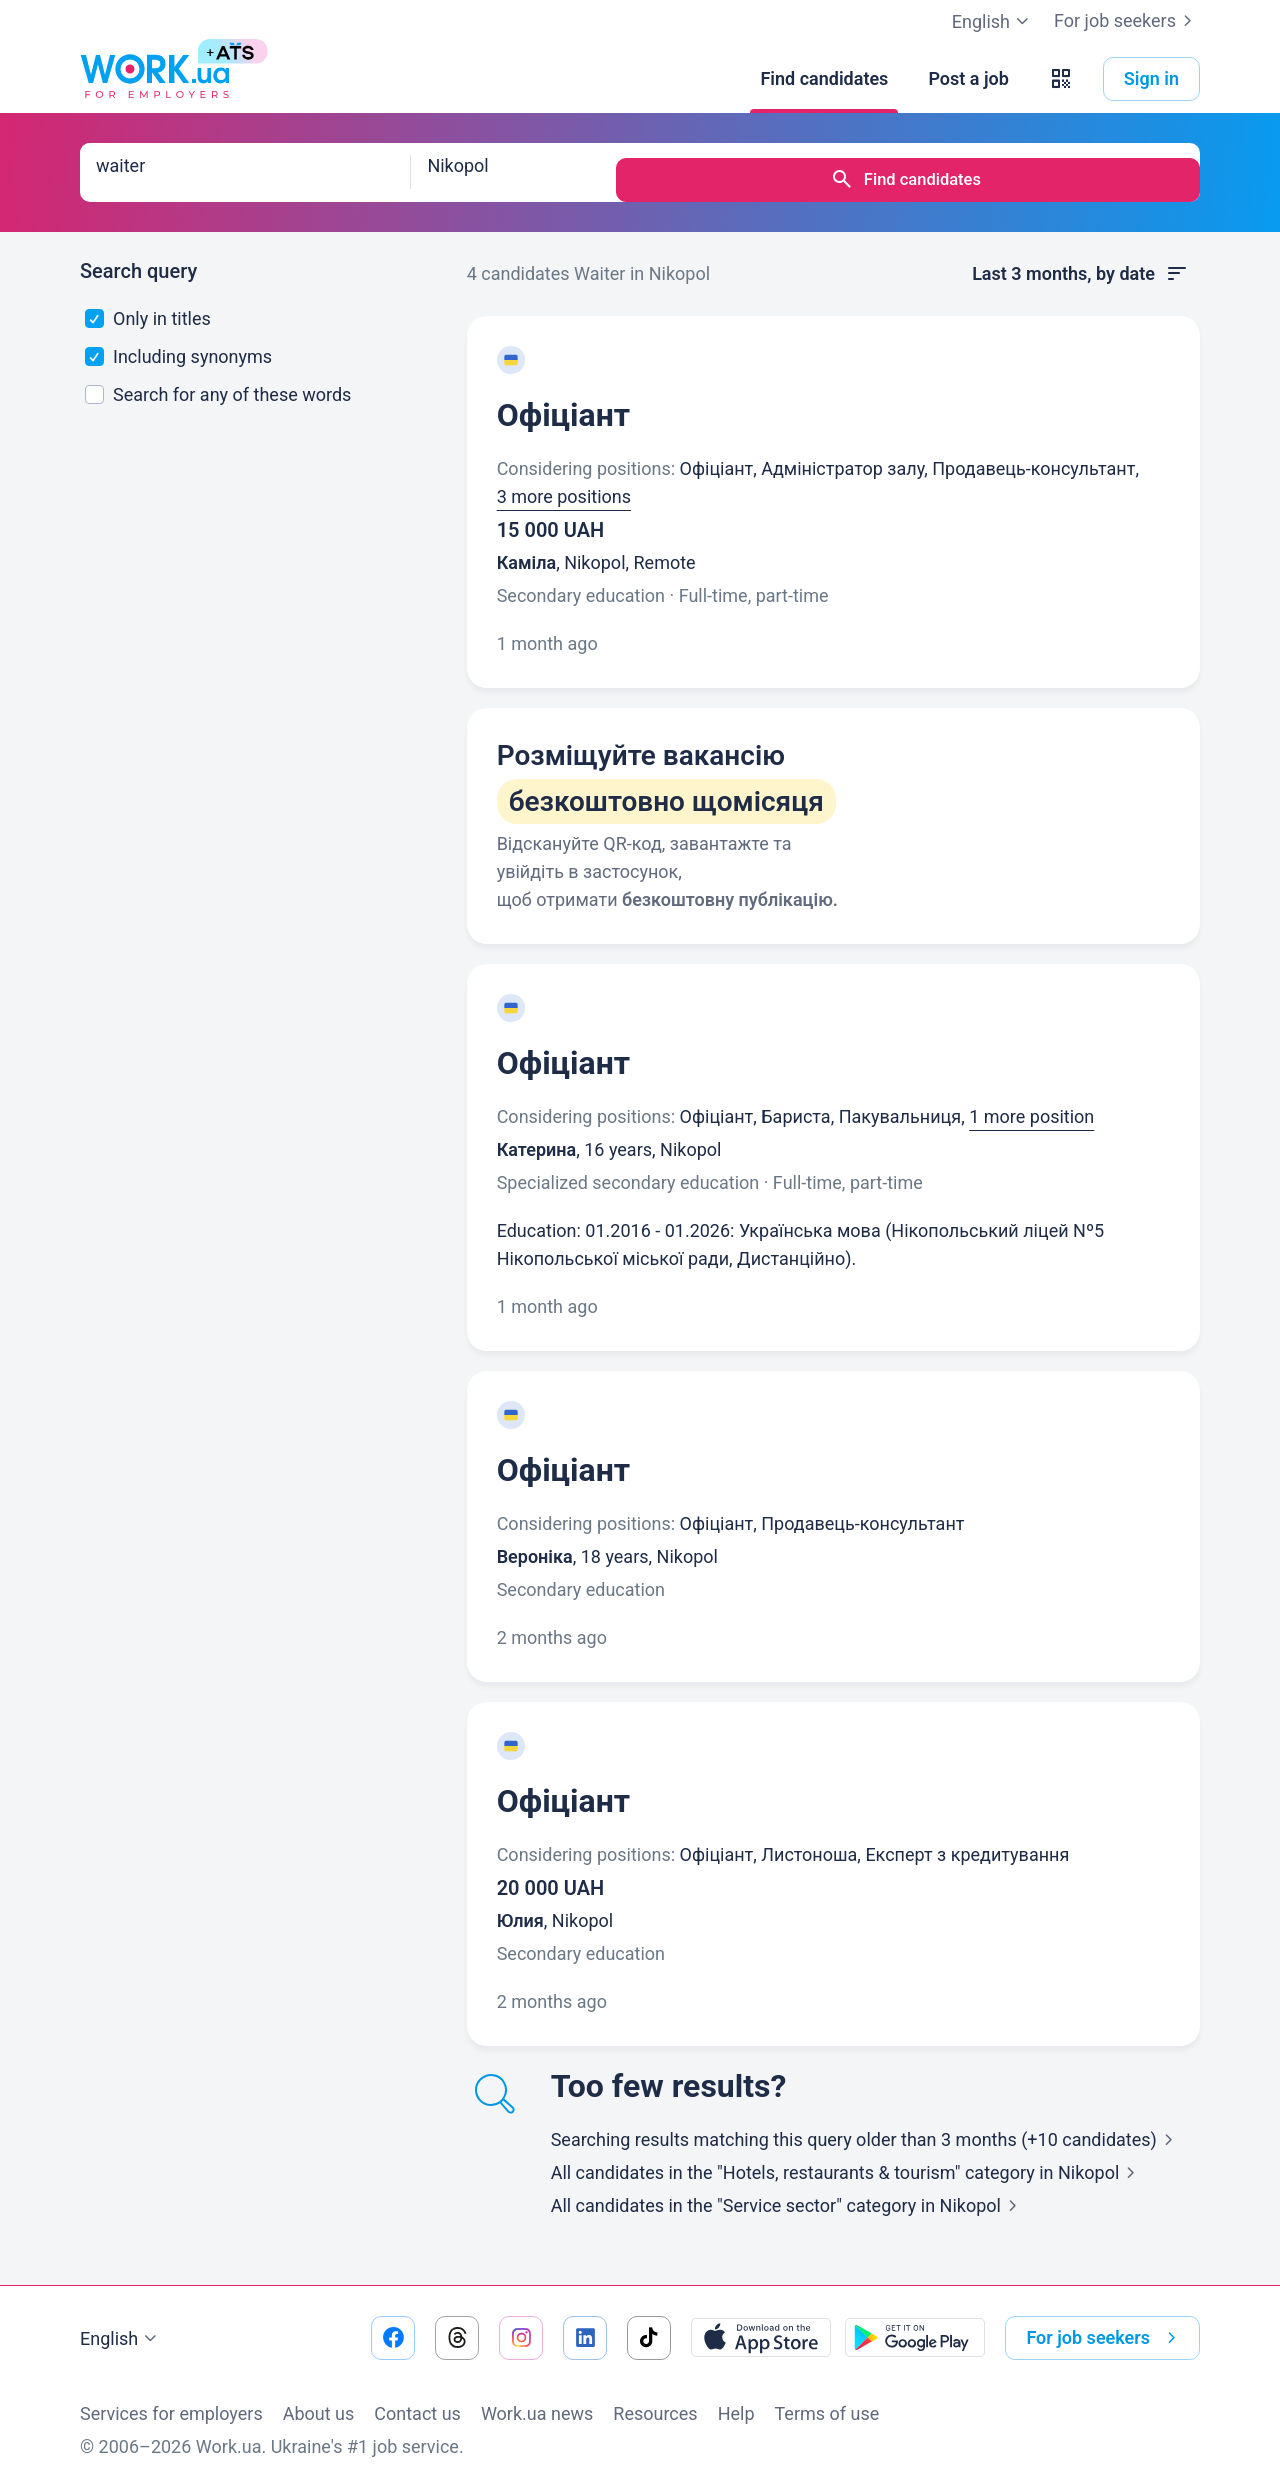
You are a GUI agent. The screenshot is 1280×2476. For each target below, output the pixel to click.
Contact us (417, 2398)
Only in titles (148, 303)
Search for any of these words (218, 379)
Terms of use (827, 2398)
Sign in (1151, 78)
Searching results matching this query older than (866, 2124)
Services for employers (171, 2398)
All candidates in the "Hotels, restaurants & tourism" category (847, 2157)
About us (319, 2398)
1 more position (1031, 1101)
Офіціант (563, 400)
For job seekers (1127, 21)
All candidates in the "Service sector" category (788, 2190)
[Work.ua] (155, 79)
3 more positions (564, 481)
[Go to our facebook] (393, 2323)
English (121, 2324)
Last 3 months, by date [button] (1080, 259)
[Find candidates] (824, 79)
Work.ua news (537, 2398)
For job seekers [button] (1105, 2323)
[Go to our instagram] (521, 2323)
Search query (138, 256)
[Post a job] (968, 79)
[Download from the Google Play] (915, 2323)
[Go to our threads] (457, 2323)
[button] (1061, 79)
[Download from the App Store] (761, 2323)
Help (736, 2398)
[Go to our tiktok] (649, 2323)
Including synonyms (179, 341)
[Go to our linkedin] (585, 2323)
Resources (655, 2398)
